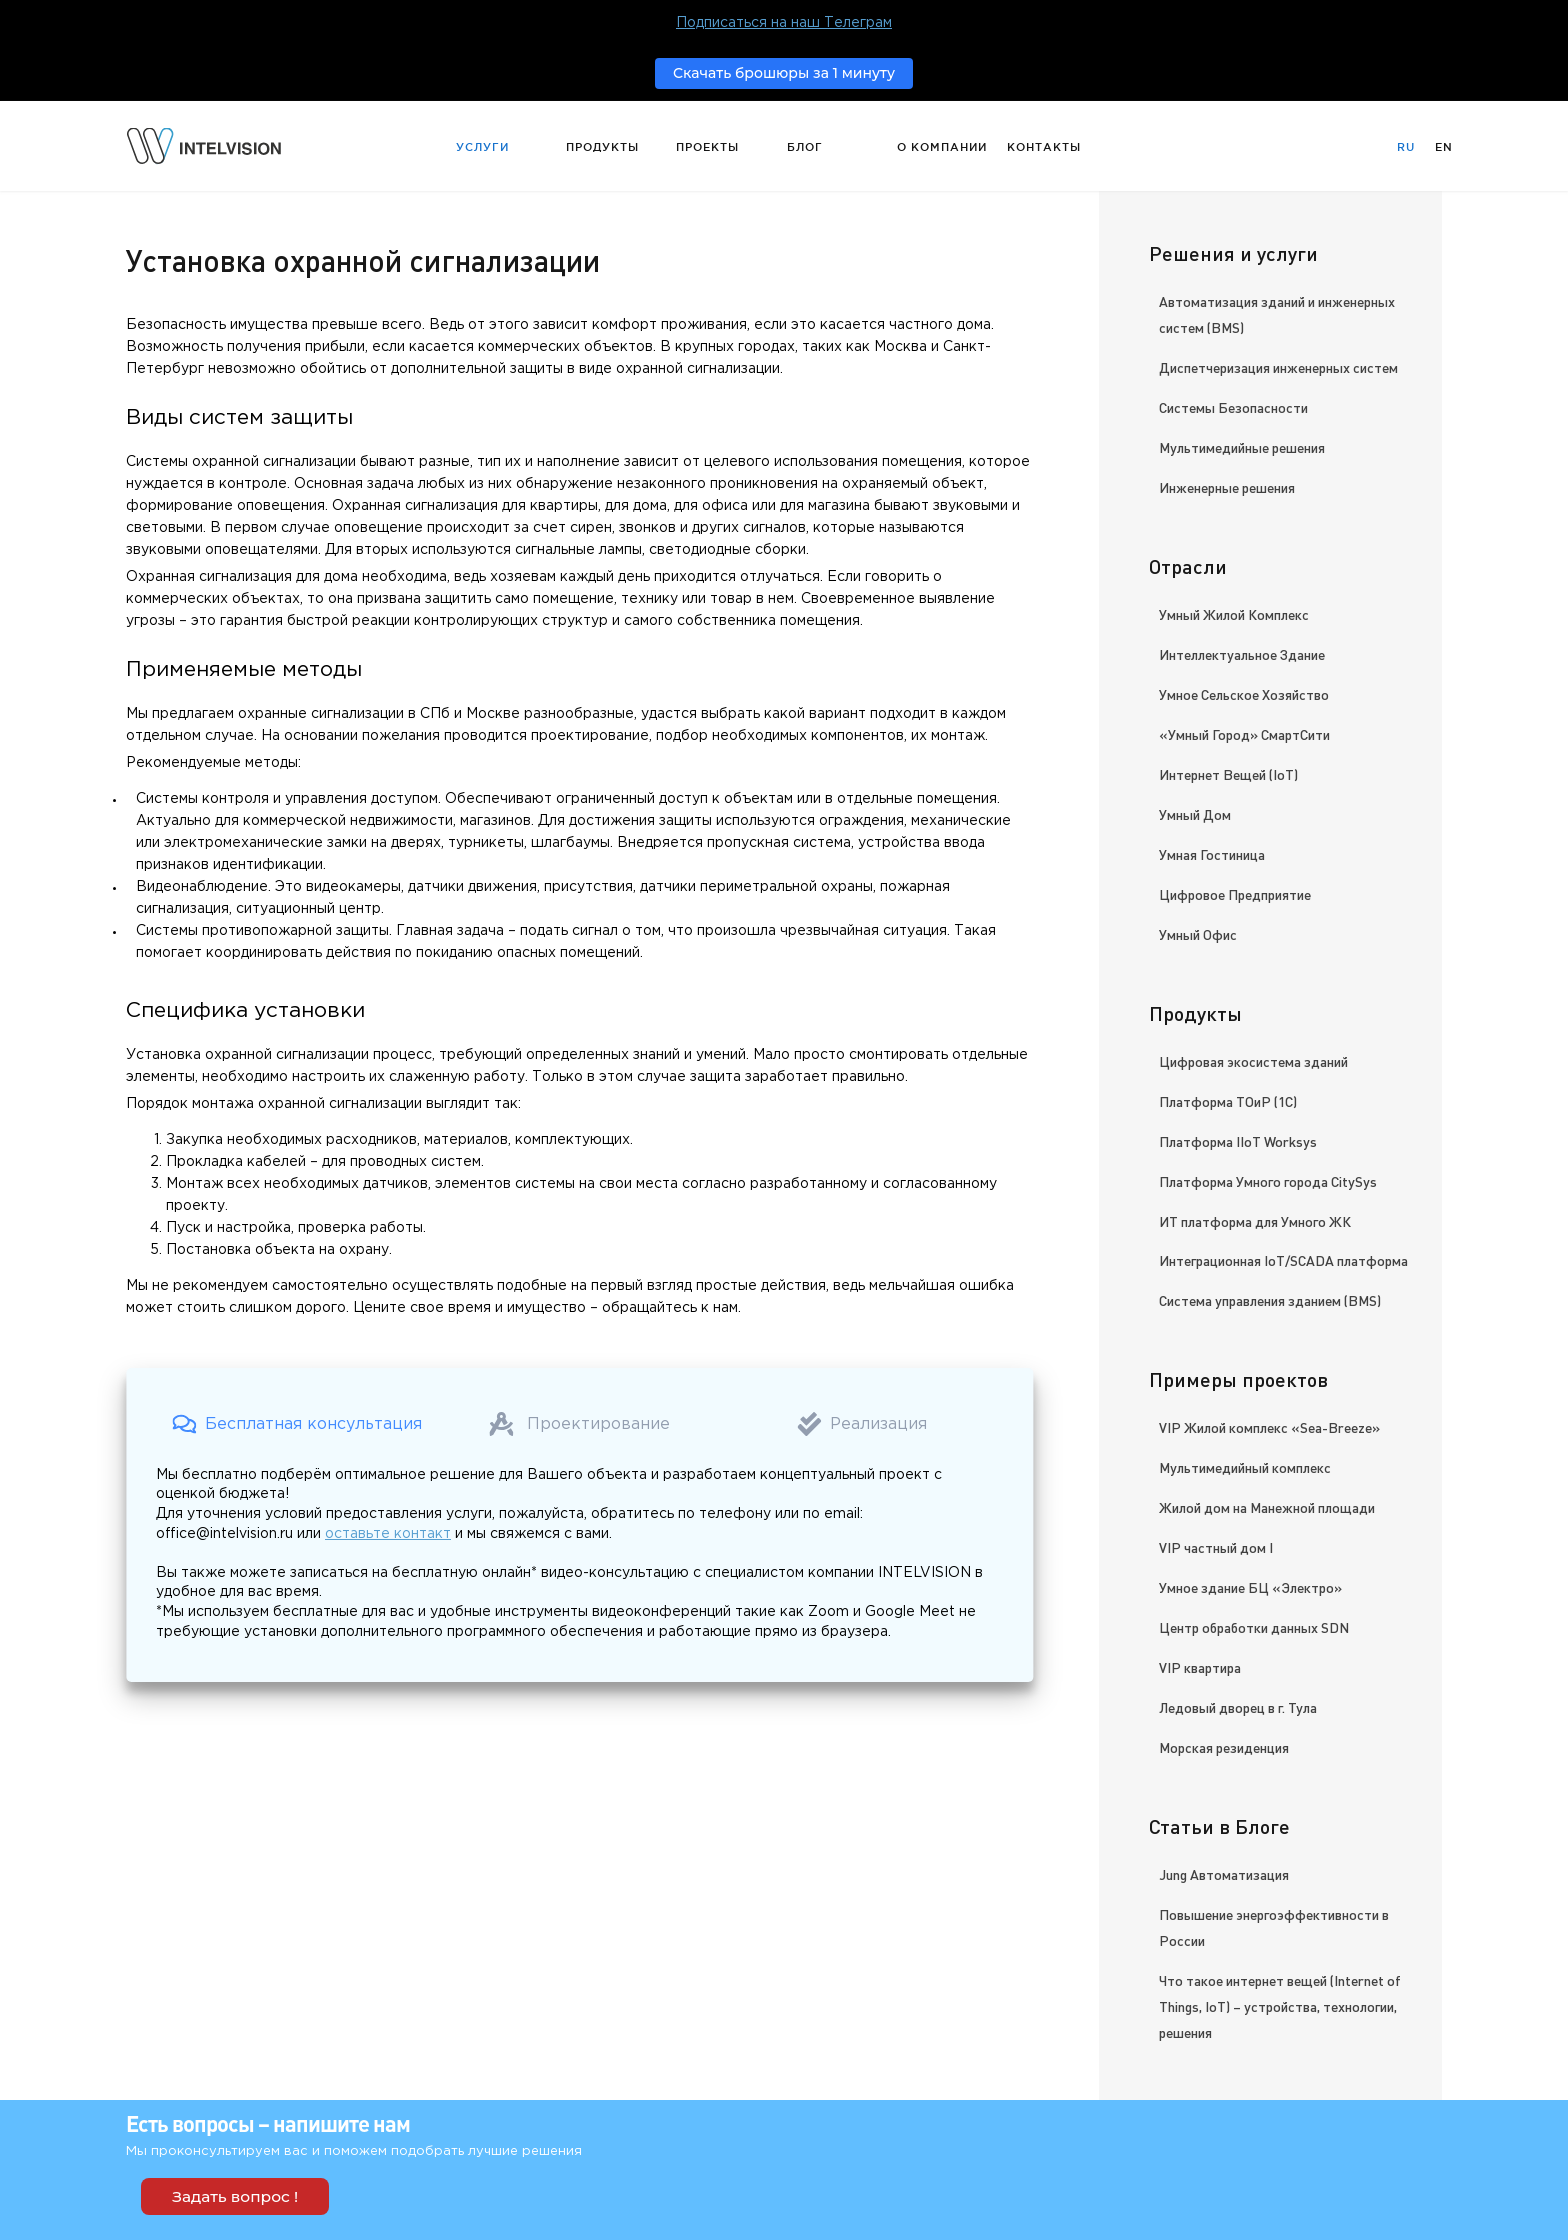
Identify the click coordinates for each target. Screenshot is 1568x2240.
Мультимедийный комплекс (1245, 1467)
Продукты (602, 147)
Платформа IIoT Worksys (1238, 1141)
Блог (805, 147)
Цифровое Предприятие (1235, 894)
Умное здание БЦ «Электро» (1250, 1587)
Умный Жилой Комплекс (1234, 614)
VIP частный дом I (1216, 1547)
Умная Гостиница (1212, 854)
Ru (1406, 147)
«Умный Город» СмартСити (1244, 734)
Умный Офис (1198, 934)
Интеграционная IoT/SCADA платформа (1283, 1260)
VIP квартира (1200, 1667)
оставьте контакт (388, 1534)
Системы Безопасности (1233, 407)
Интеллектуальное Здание (1242, 654)
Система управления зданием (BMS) (1270, 1300)
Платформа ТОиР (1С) (1228, 1101)
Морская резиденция (1224, 1747)
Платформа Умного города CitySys (1268, 1181)
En (1444, 147)
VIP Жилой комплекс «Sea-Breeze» (1269, 1427)
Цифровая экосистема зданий (1253, 1061)
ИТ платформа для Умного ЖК (1255, 1221)
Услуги (482, 147)
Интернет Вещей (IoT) (1228, 774)
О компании (942, 147)
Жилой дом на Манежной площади (1267, 1507)
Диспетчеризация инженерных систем (1278, 367)
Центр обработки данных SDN (1254, 1627)
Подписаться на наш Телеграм (784, 23)
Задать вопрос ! (235, 2196)
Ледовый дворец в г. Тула (1238, 1707)
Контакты (1044, 147)
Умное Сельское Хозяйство (1244, 694)
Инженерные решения (1227, 487)
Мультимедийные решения (1242, 447)
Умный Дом (1195, 814)
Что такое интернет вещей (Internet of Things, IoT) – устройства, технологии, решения (1280, 2006)
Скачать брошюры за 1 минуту (784, 73)
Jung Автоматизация (1224, 1874)
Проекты (707, 147)
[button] (297, 1424)
